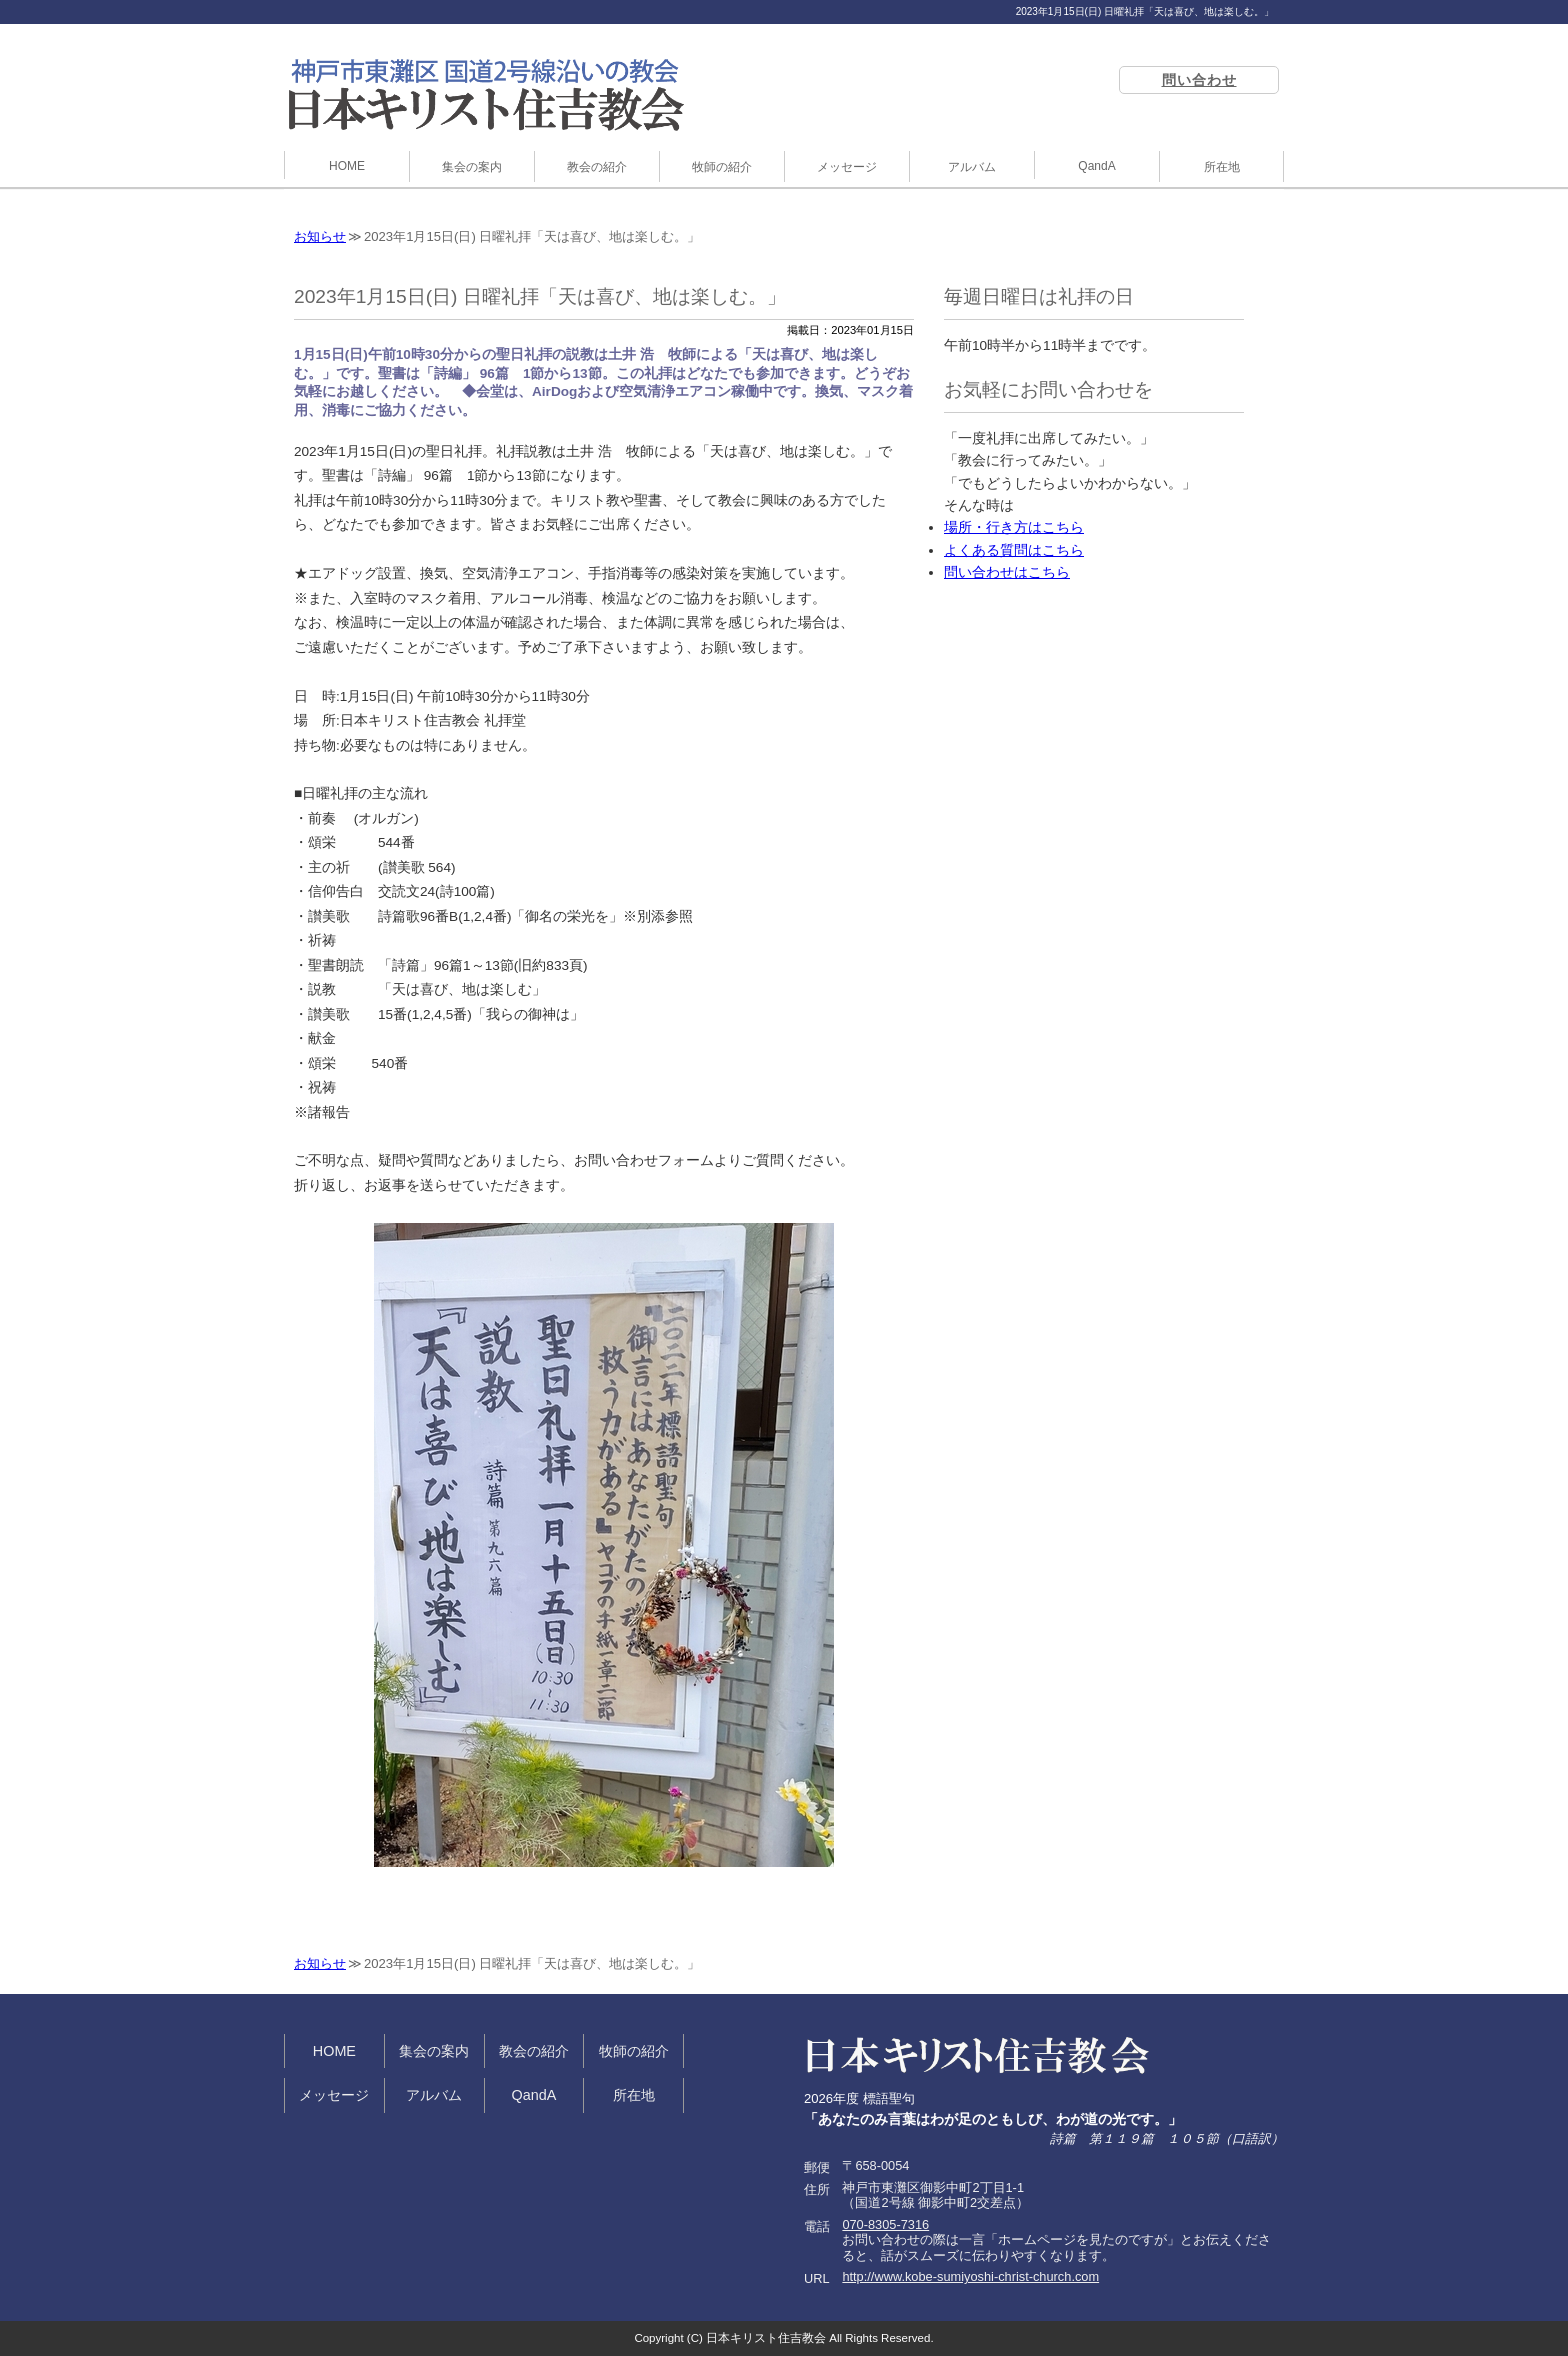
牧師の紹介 (722, 167)
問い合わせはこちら (1007, 572)
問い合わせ (1199, 80)
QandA (1096, 166)
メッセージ (847, 167)
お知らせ (320, 236)
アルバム (972, 167)
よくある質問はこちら (1014, 550)
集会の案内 (472, 167)
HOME (347, 166)
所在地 (1222, 167)
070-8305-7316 (885, 2224)
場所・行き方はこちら (1014, 527)
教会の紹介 (597, 167)
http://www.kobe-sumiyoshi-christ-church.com (970, 2276)
